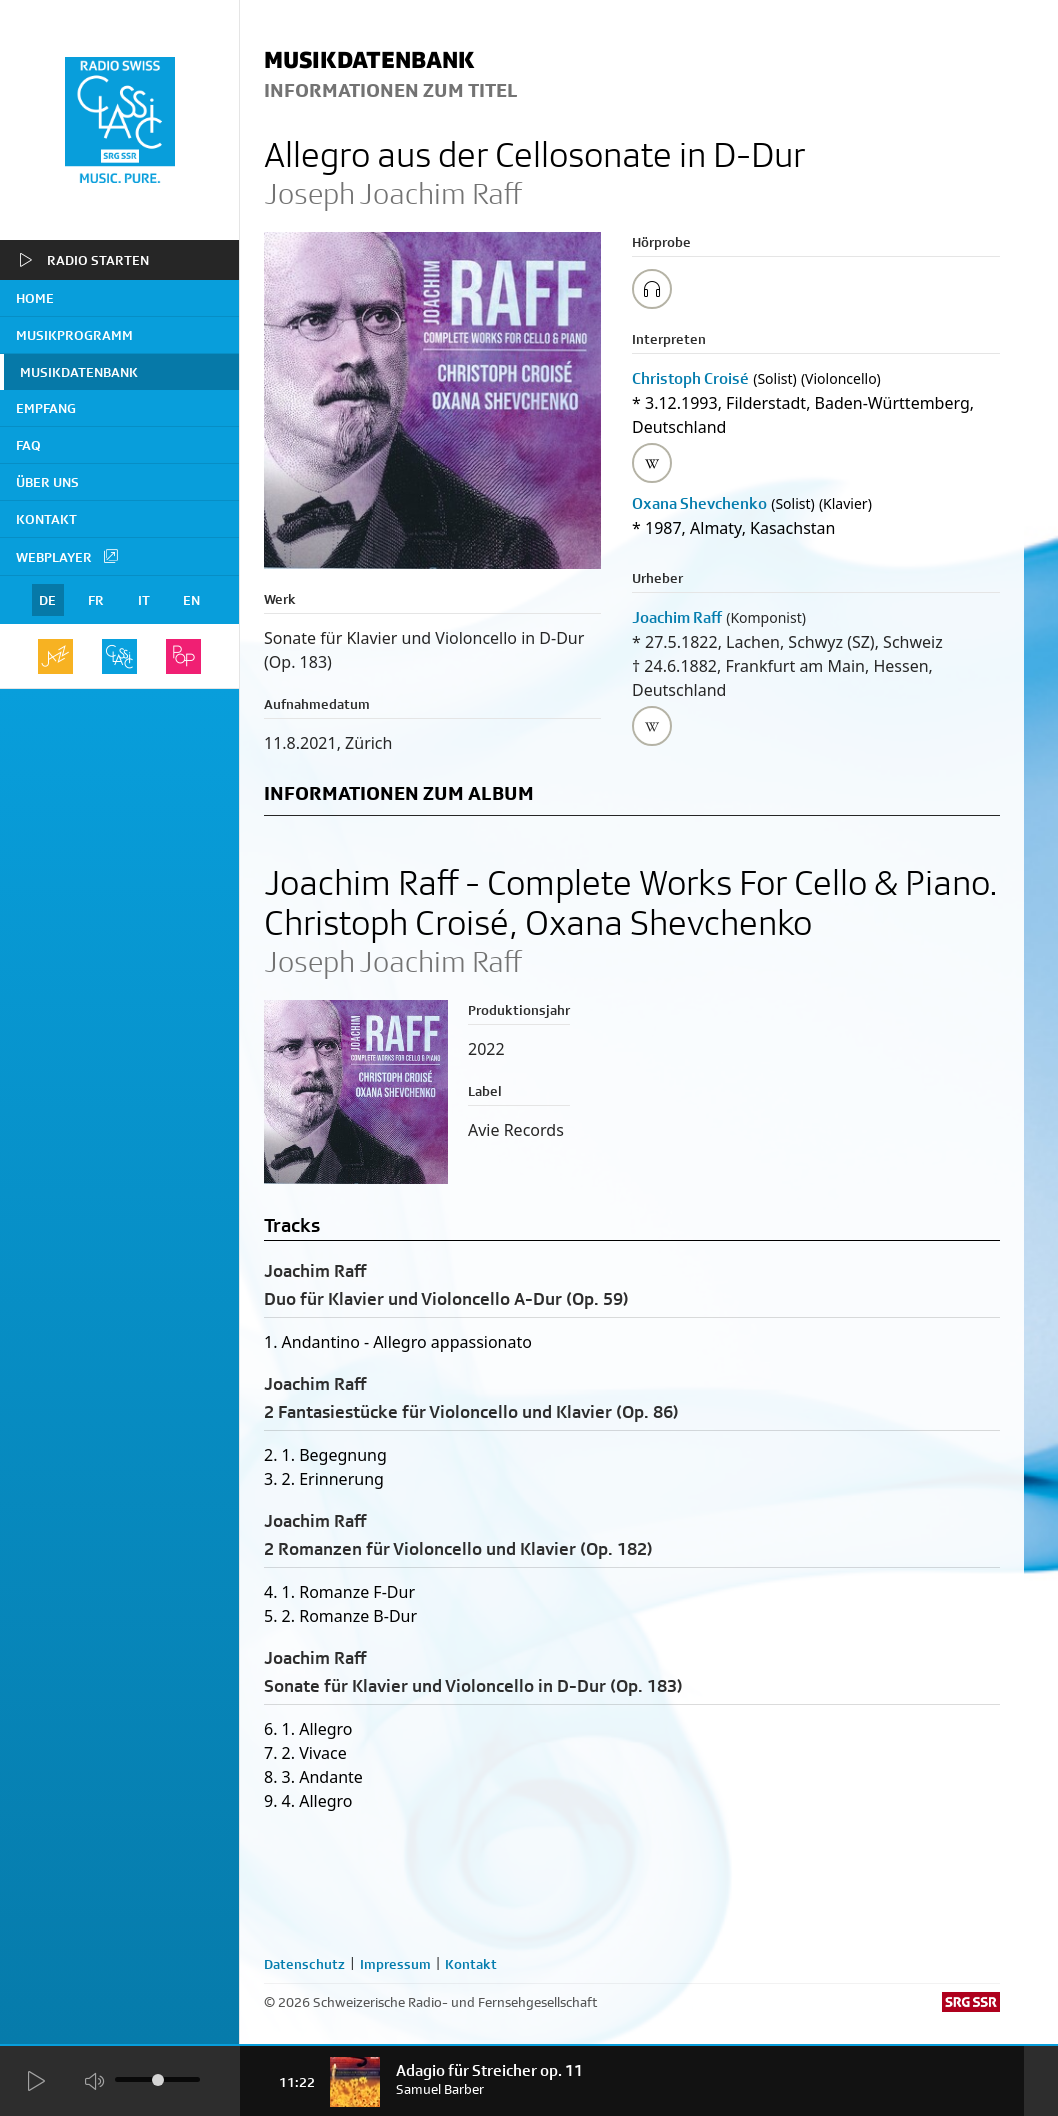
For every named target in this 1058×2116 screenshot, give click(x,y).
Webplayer (68, 556)
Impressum (395, 1964)
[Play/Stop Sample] (652, 289)
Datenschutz (304, 1964)
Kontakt (46, 519)
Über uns (47, 482)
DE (47, 600)
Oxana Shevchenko (699, 503)
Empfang (46, 408)
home (35, 298)
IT (144, 600)
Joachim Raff (677, 617)
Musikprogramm (74, 335)
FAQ (28, 445)
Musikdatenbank (79, 372)
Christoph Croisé (690, 378)
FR (96, 600)
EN (191, 600)
